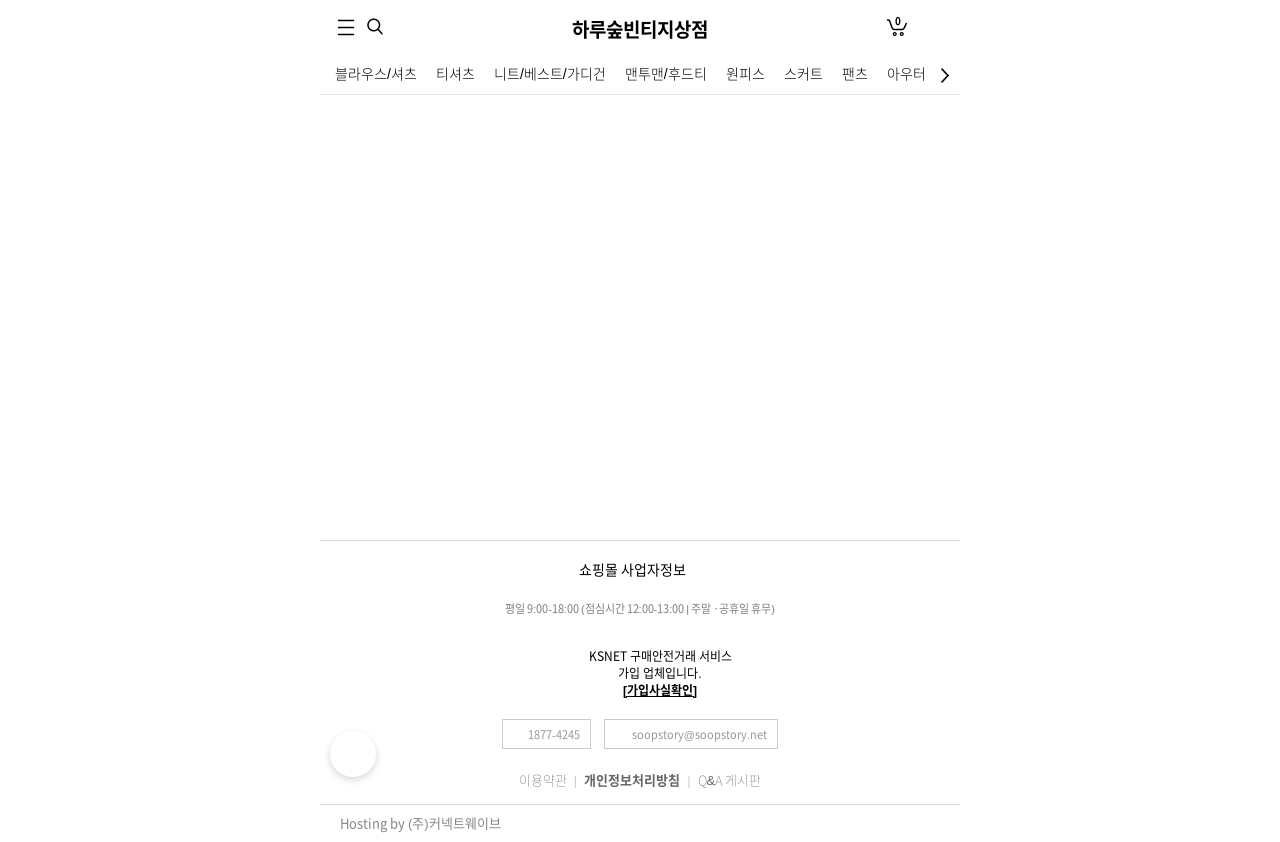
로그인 (934, 27)
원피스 (745, 74)
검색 (375, 26)
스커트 (803, 74)
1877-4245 (554, 734)
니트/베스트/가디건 (550, 74)
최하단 (947, 75)
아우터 (906, 74)
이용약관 (543, 780)
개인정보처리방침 (632, 780)
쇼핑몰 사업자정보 (632, 570)
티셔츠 (455, 74)
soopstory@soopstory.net (699, 734)
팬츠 (855, 74)
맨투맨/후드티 (666, 74)
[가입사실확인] (660, 690)
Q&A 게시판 (730, 780)
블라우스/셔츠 (376, 74)
